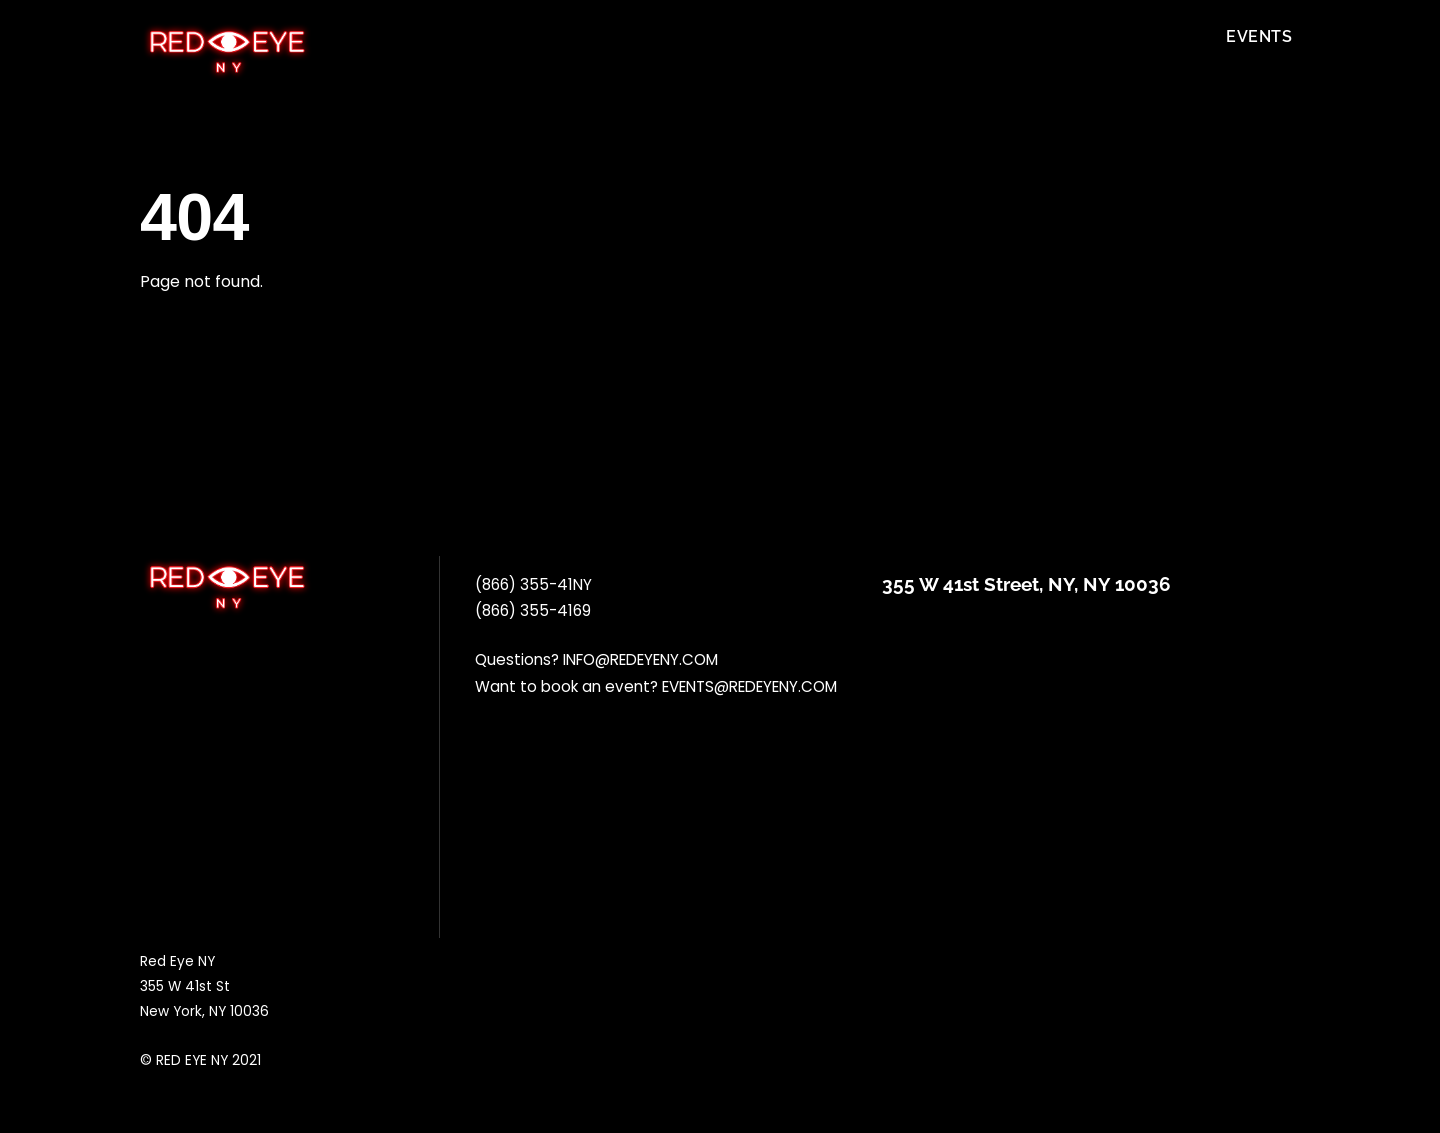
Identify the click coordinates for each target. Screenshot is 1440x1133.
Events (1259, 36)
